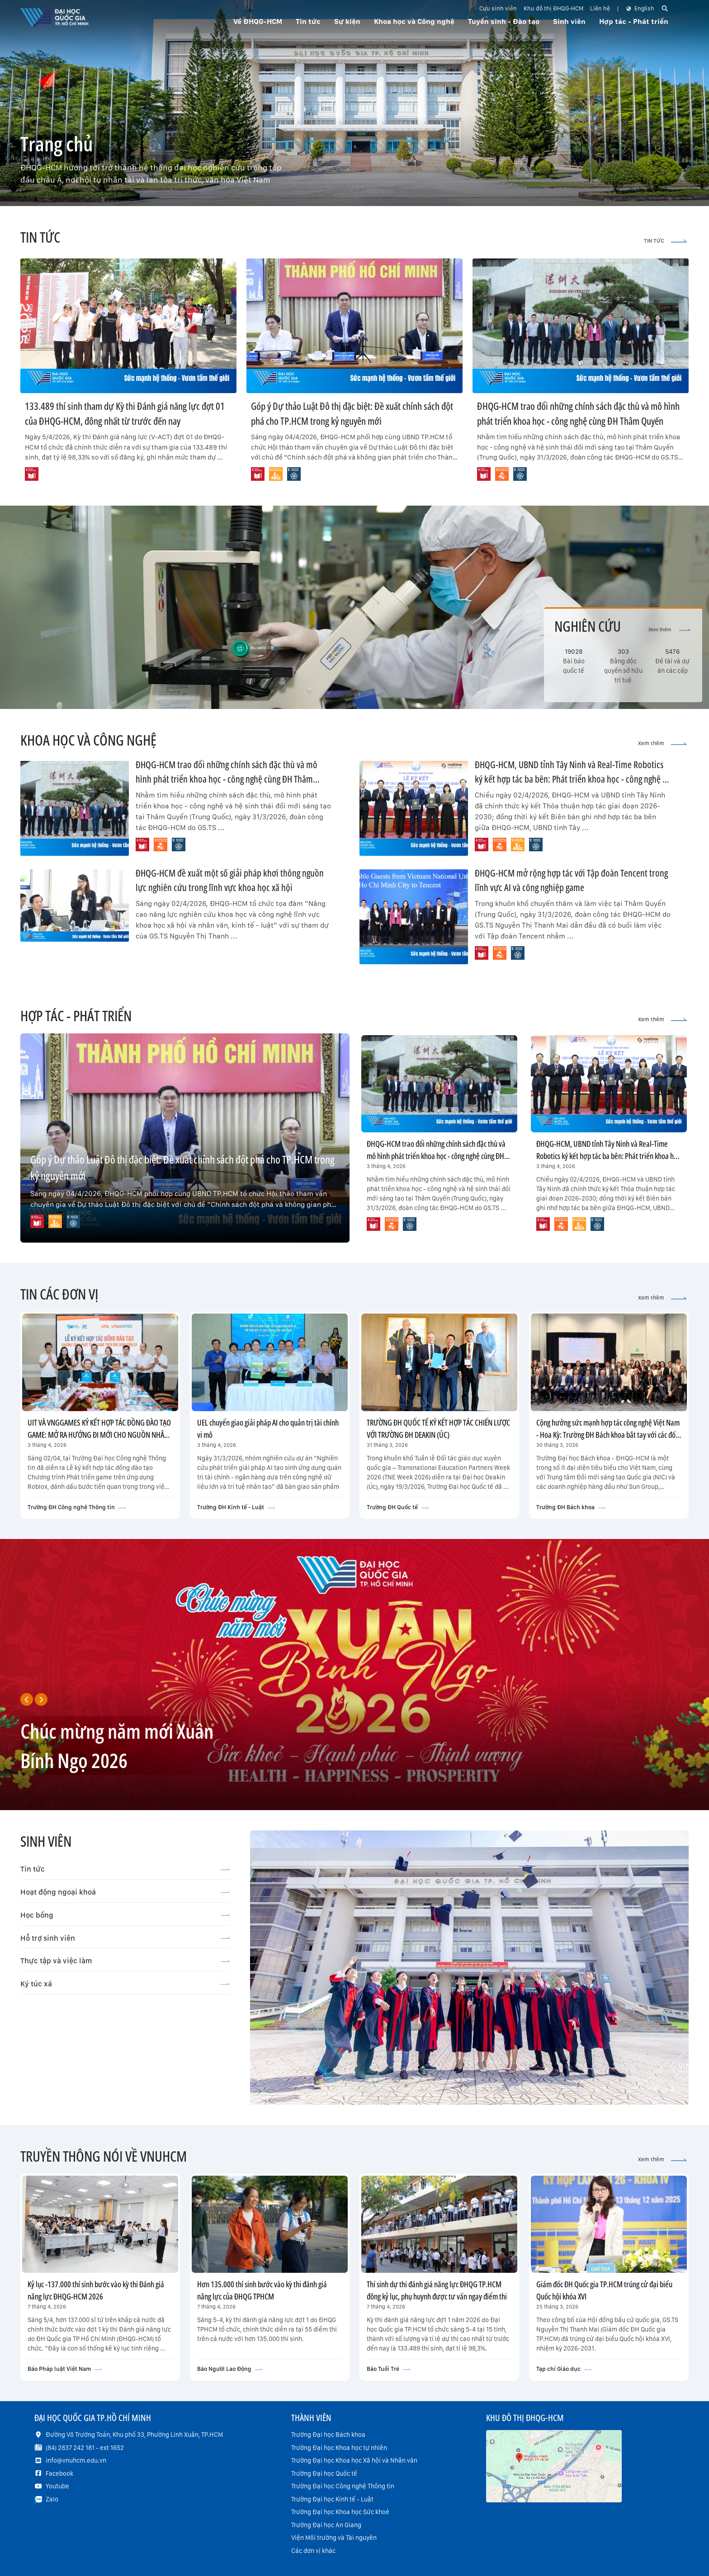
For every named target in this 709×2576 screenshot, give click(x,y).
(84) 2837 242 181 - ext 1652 (85, 2447)
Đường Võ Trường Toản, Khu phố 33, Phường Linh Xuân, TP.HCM (134, 2434)
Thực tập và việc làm (125, 1960)
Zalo (52, 2499)
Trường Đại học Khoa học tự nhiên (339, 2447)
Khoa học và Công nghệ (414, 21)
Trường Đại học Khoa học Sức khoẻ (340, 2511)
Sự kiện (347, 21)
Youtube (57, 2486)
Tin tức (125, 1868)
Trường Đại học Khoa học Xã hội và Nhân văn (354, 2460)
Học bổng (125, 1914)
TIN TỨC (665, 241)
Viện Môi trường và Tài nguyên (334, 2537)
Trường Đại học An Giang (326, 2525)
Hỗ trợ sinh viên (125, 1938)
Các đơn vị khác (313, 2550)
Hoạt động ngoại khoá (125, 1891)
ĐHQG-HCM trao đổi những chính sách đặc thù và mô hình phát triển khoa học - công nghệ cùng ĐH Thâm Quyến (226, 778)
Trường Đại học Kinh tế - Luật (332, 2499)
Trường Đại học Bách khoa (328, 2434)
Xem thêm (669, 630)
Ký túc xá (125, 1983)
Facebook (59, 2473)
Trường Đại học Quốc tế (324, 2473)
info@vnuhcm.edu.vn (76, 2460)
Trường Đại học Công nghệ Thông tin (342, 2486)
